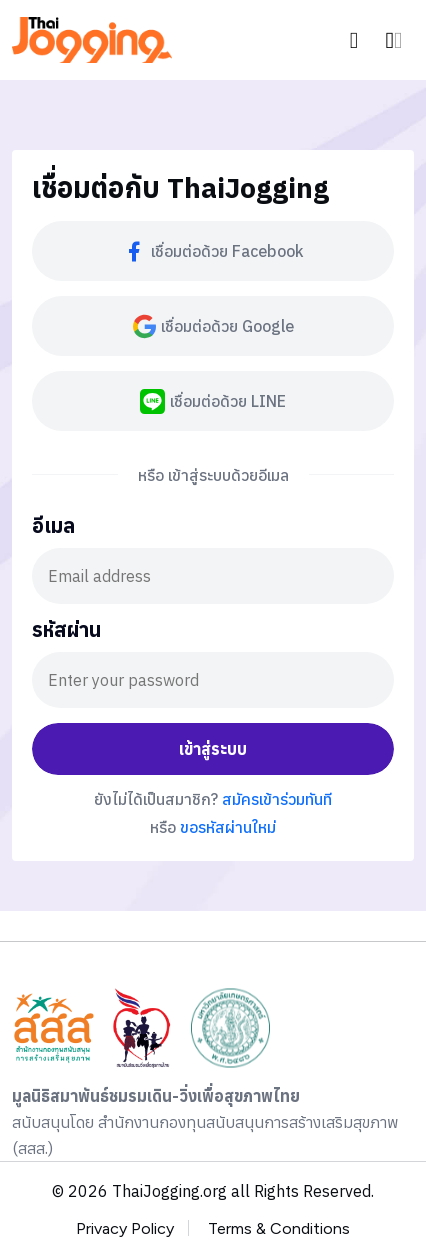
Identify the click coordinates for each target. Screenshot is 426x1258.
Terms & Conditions (279, 1228)
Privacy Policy (125, 1228)
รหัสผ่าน (66, 631)
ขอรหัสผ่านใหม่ (228, 827)
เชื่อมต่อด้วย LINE (213, 401)
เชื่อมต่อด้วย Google (213, 326)
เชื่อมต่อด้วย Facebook (213, 251)
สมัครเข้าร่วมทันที (277, 799)
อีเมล (53, 527)
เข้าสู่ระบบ (213, 749)
